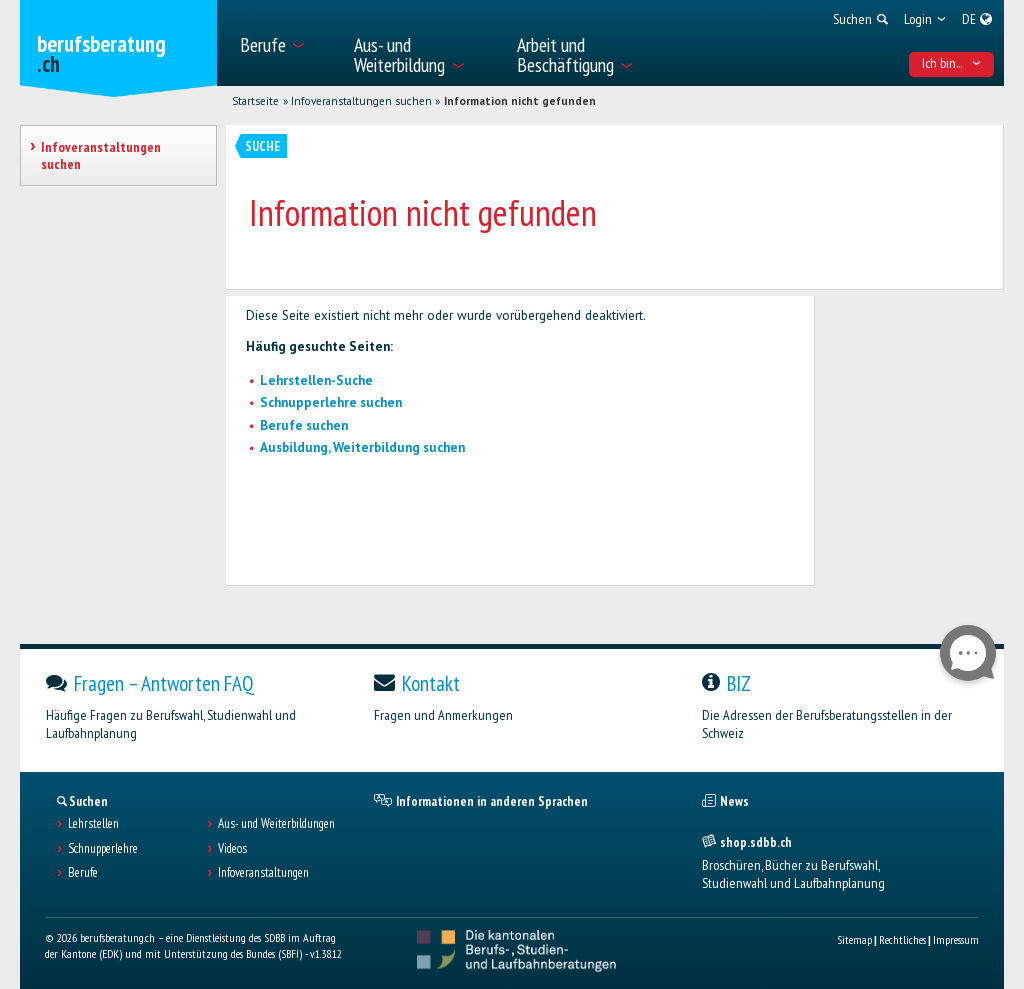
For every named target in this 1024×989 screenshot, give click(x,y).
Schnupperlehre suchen (331, 402)
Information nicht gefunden (520, 101)
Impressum (956, 939)
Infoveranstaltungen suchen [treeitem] (101, 155)
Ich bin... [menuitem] (952, 63)
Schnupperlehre (103, 849)
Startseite (255, 101)
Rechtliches (902, 939)
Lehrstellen (93, 824)
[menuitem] (285, 43)
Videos (232, 849)
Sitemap (854, 939)
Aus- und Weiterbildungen (276, 824)
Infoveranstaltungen (263, 873)
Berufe (83, 873)
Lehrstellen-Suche (316, 380)
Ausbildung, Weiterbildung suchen (362, 447)
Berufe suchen (304, 425)
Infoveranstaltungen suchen (361, 101)
